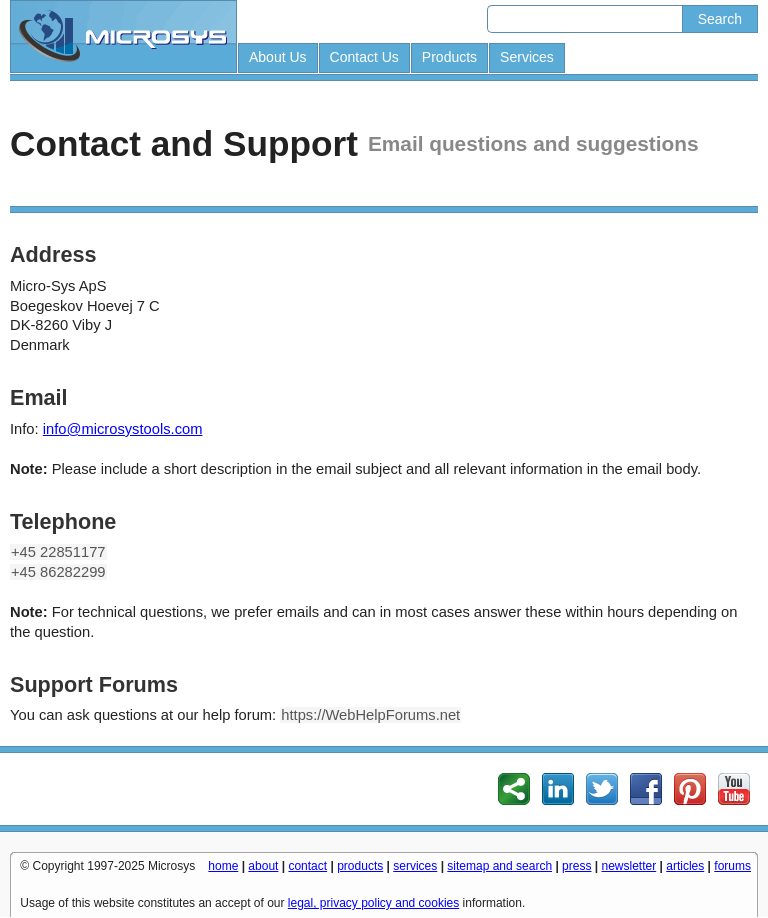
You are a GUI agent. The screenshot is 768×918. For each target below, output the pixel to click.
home (223, 866)
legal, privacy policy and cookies (373, 903)
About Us (278, 57)
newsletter (629, 866)
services (415, 866)
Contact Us (364, 57)
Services (527, 57)
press (576, 866)
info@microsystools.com (123, 429)
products (360, 866)
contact (307, 866)
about (263, 866)
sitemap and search (499, 866)
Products (449, 57)
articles (685, 866)
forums (732, 866)
